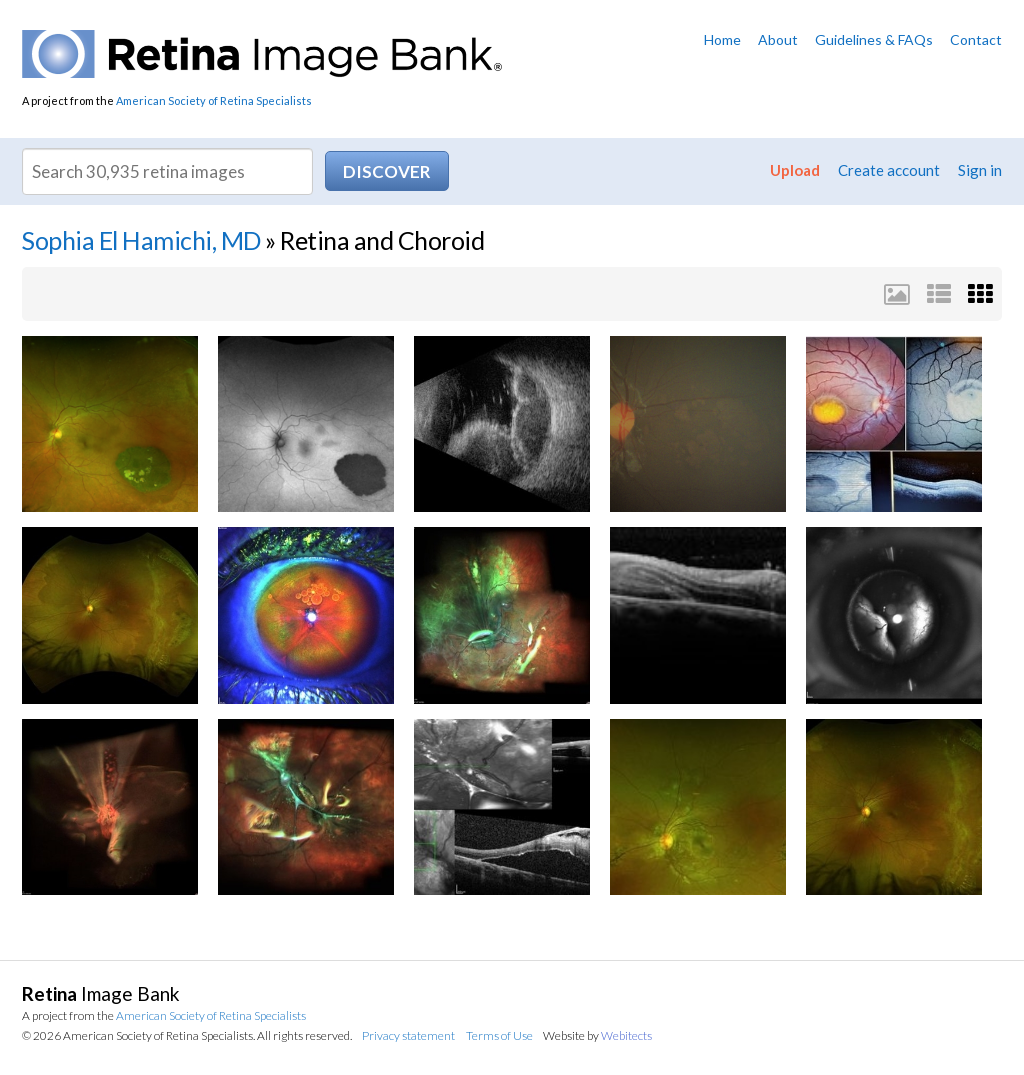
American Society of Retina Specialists (214, 100)
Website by (597, 1035)
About (778, 39)
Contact (976, 39)
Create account (889, 170)
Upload (795, 170)
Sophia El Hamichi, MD (141, 240)
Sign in (980, 170)
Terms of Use (499, 1035)
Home (722, 39)
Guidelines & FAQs (874, 39)
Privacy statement (408, 1035)
